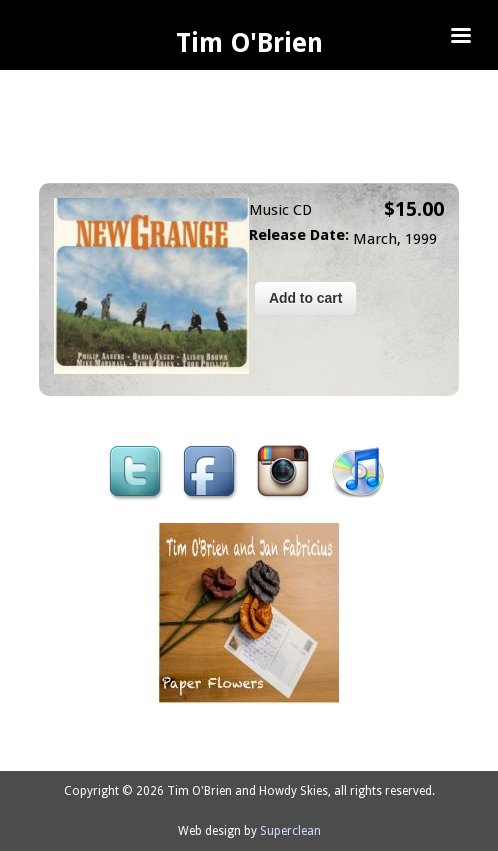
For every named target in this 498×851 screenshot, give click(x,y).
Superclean (290, 831)
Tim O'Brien (249, 43)
